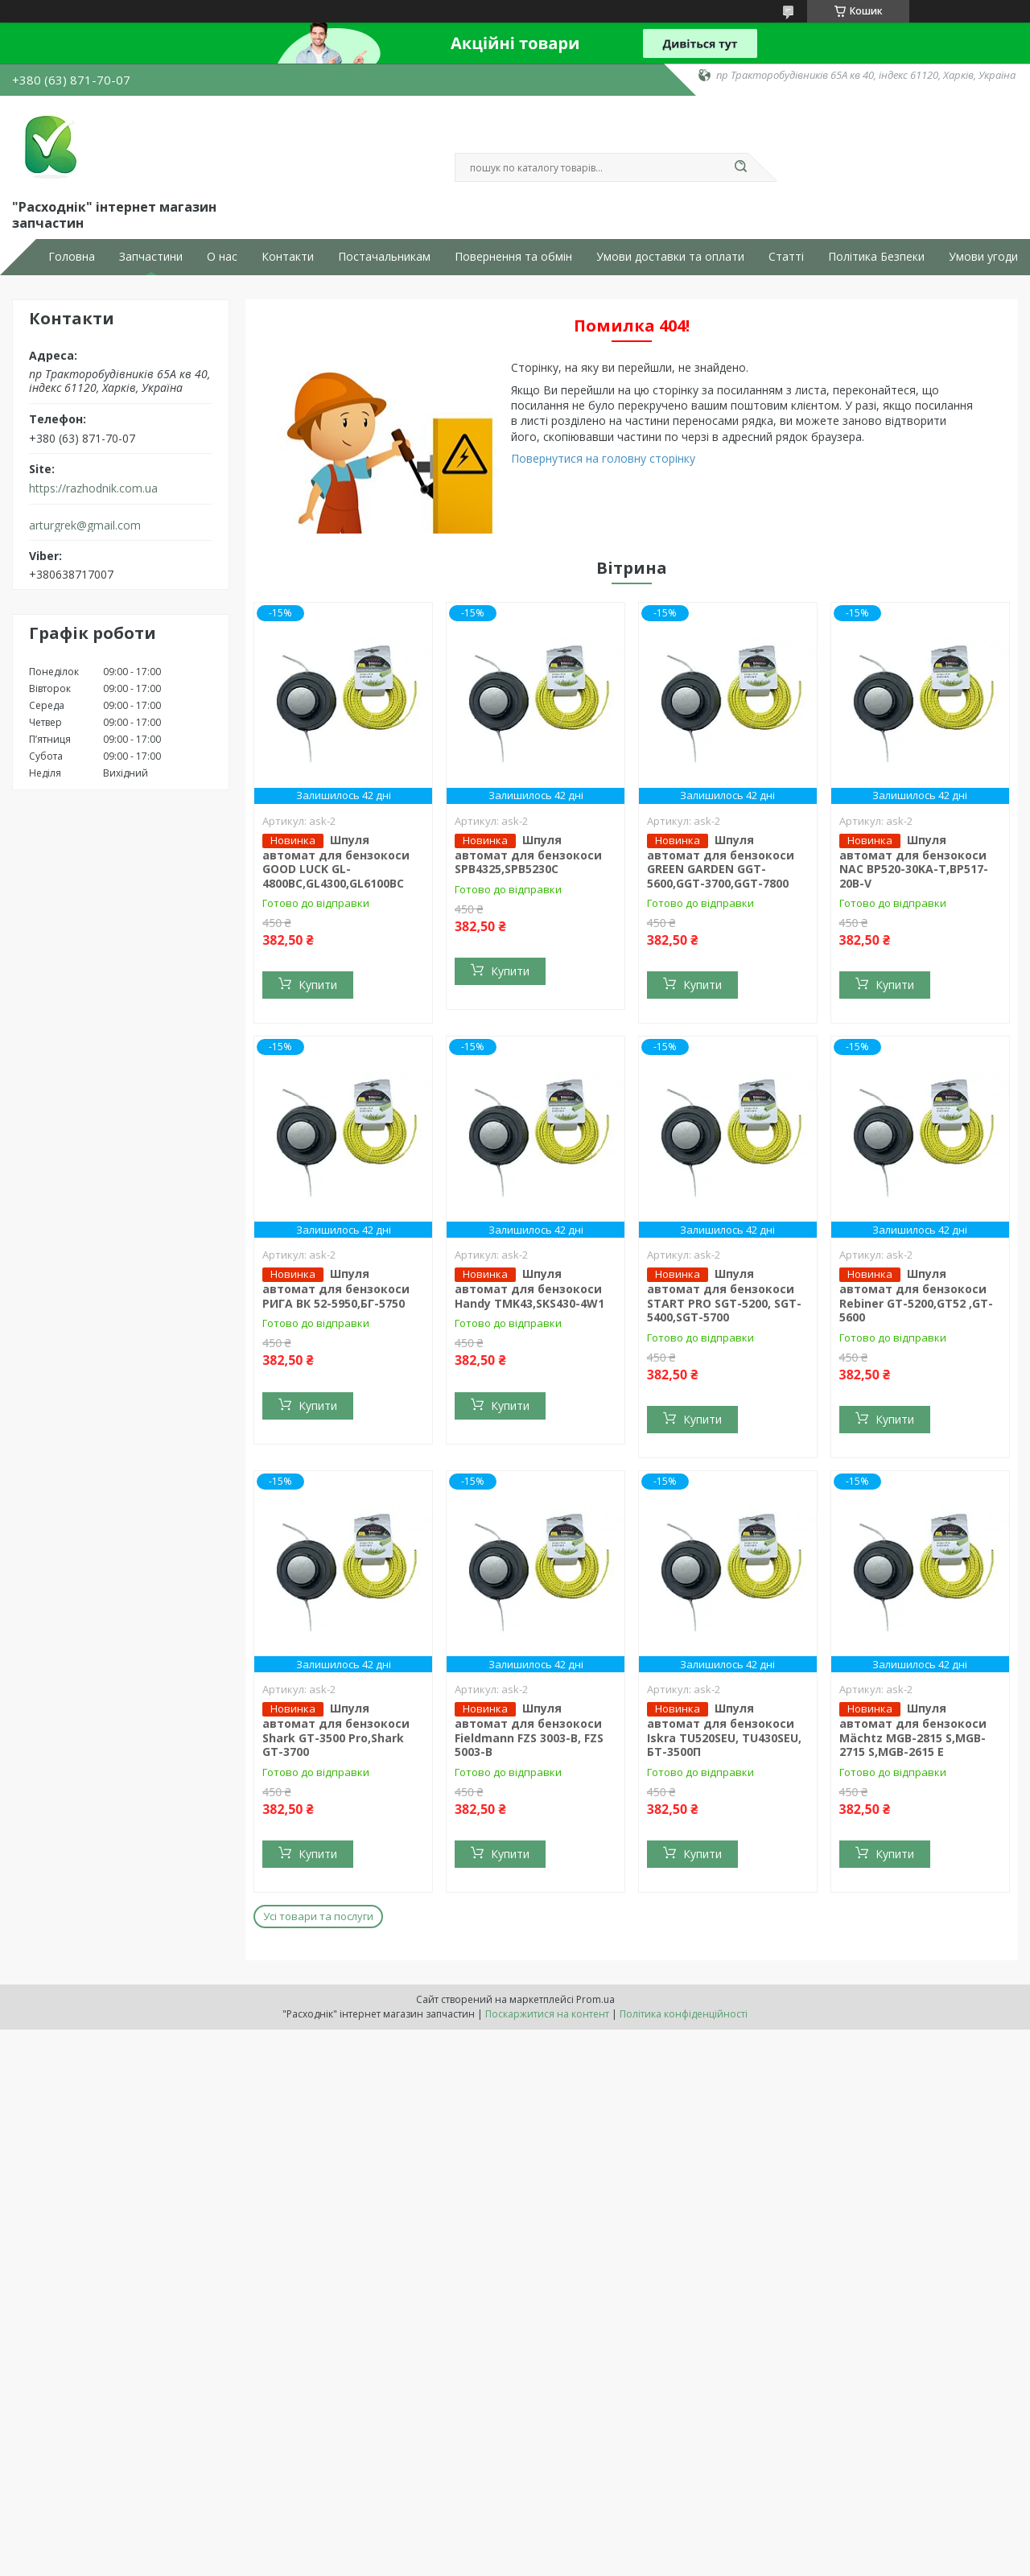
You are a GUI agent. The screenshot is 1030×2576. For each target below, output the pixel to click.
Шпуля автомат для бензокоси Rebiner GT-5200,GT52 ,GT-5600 (916, 1295)
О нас (222, 256)
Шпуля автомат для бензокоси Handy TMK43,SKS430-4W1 (529, 1288)
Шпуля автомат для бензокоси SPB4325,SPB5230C (528, 854)
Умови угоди (983, 256)
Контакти (288, 256)
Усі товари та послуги (318, 1916)
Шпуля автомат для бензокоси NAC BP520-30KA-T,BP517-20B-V (913, 861)
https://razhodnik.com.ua (93, 488)
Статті (786, 256)
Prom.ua (595, 1999)
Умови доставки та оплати (670, 256)
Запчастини (151, 256)
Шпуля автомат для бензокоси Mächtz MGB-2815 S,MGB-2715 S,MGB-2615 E (913, 1729)
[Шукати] (740, 167)
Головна (71, 256)
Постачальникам (384, 256)
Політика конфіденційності (684, 2014)
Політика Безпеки (876, 256)
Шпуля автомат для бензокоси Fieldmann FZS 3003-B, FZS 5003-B (529, 1729)
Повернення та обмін (513, 256)
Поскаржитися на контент (547, 2014)
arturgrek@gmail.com (85, 525)
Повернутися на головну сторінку (603, 458)
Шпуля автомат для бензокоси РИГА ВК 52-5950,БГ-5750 (336, 1288)
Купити (318, 984)
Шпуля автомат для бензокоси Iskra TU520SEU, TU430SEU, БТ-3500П (724, 1729)
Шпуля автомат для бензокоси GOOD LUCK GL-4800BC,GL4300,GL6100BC (336, 861)
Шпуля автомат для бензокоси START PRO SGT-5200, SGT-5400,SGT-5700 (724, 1295)
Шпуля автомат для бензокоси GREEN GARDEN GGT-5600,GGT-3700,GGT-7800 (720, 861)
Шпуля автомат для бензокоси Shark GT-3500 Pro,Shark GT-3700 (336, 1729)
